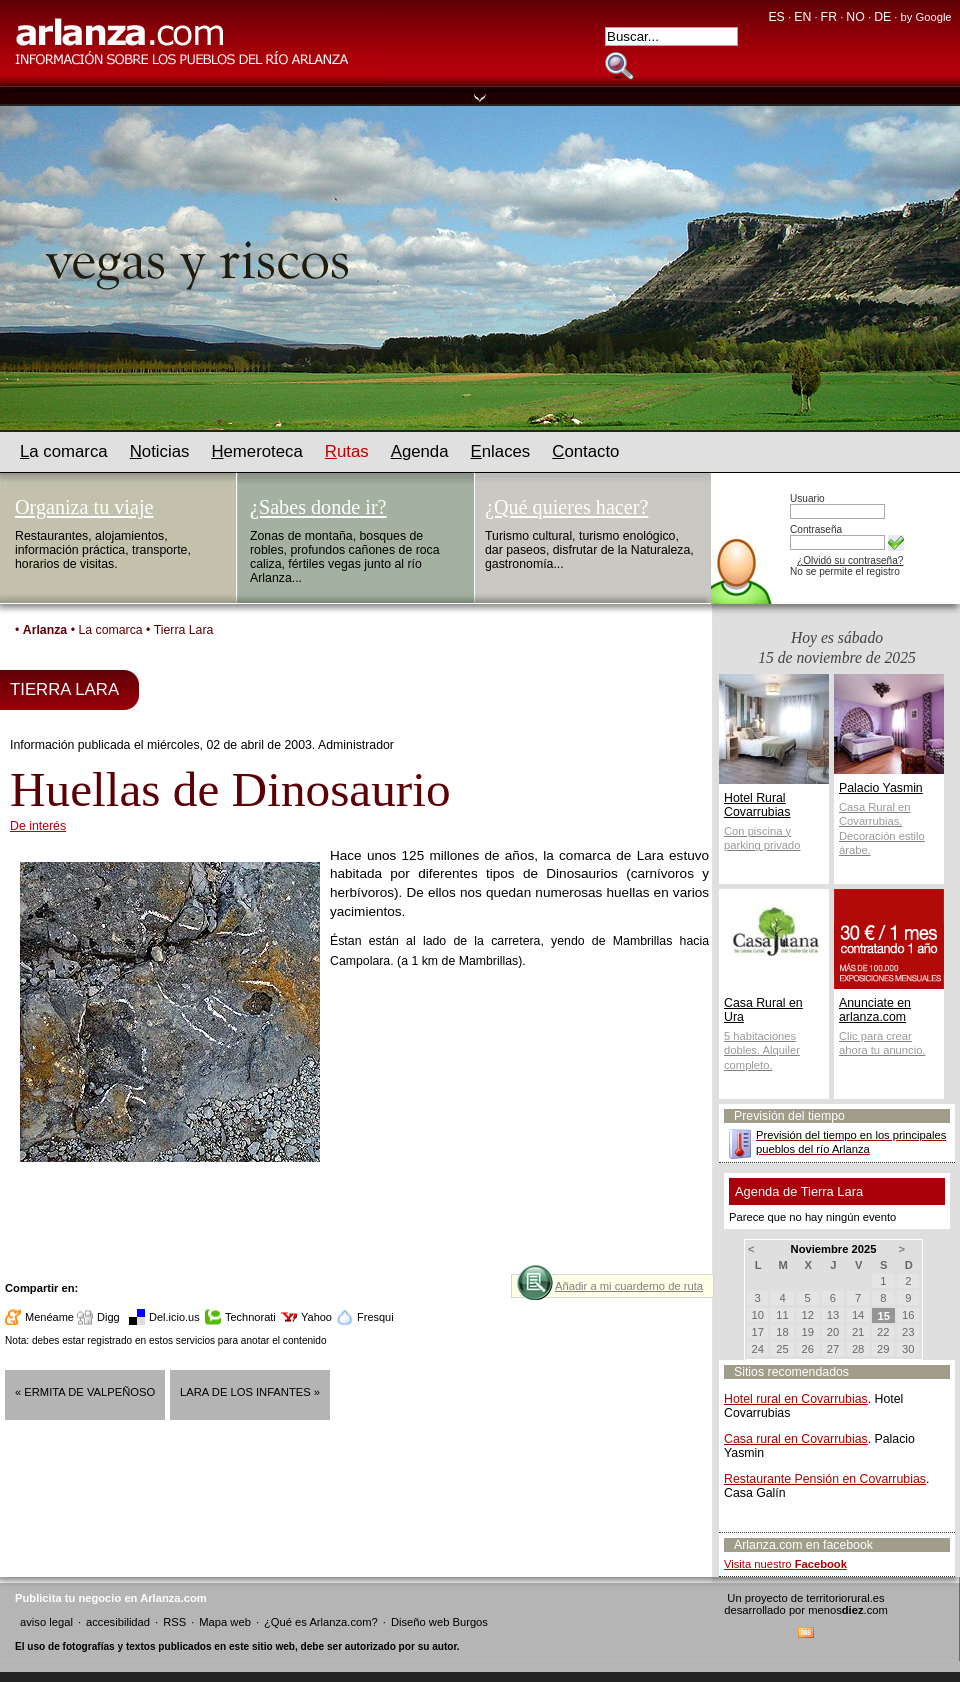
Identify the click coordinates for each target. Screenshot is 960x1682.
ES (776, 17)
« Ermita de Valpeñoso (85, 1392)
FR (829, 17)
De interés (38, 826)
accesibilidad (118, 1622)
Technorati (250, 1317)
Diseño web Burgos (439, 1622)
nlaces (501, 451)
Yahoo (316, 1317)
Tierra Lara (184, 630)
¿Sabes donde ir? (318, 507)
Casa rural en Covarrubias (796, 1439)
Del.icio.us (174, 1317)
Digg (108, 1317)
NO (855, 17)
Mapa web (225, 1622)
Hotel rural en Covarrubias (796, 1399)
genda (420, 451)
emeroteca (256, 451)
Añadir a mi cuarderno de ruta (629, 1286)
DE (882, 17)
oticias (160, 451)
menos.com (848, 1610)
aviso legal (46, 1622)
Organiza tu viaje (84, 507)
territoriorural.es (845, 1598)
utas (347, 451)
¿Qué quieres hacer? (566, 507)
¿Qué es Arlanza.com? (321, 1622)
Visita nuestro (785, 1564)
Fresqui (375, 1317)
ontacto (585, 451)
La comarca (110, 630)
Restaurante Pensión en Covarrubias (825, 1479)
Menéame (49, 1317)
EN (802, 17)
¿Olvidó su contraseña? (850, 560)
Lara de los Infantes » (250, 1392)
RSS (174, 1622)
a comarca (64, 451)
